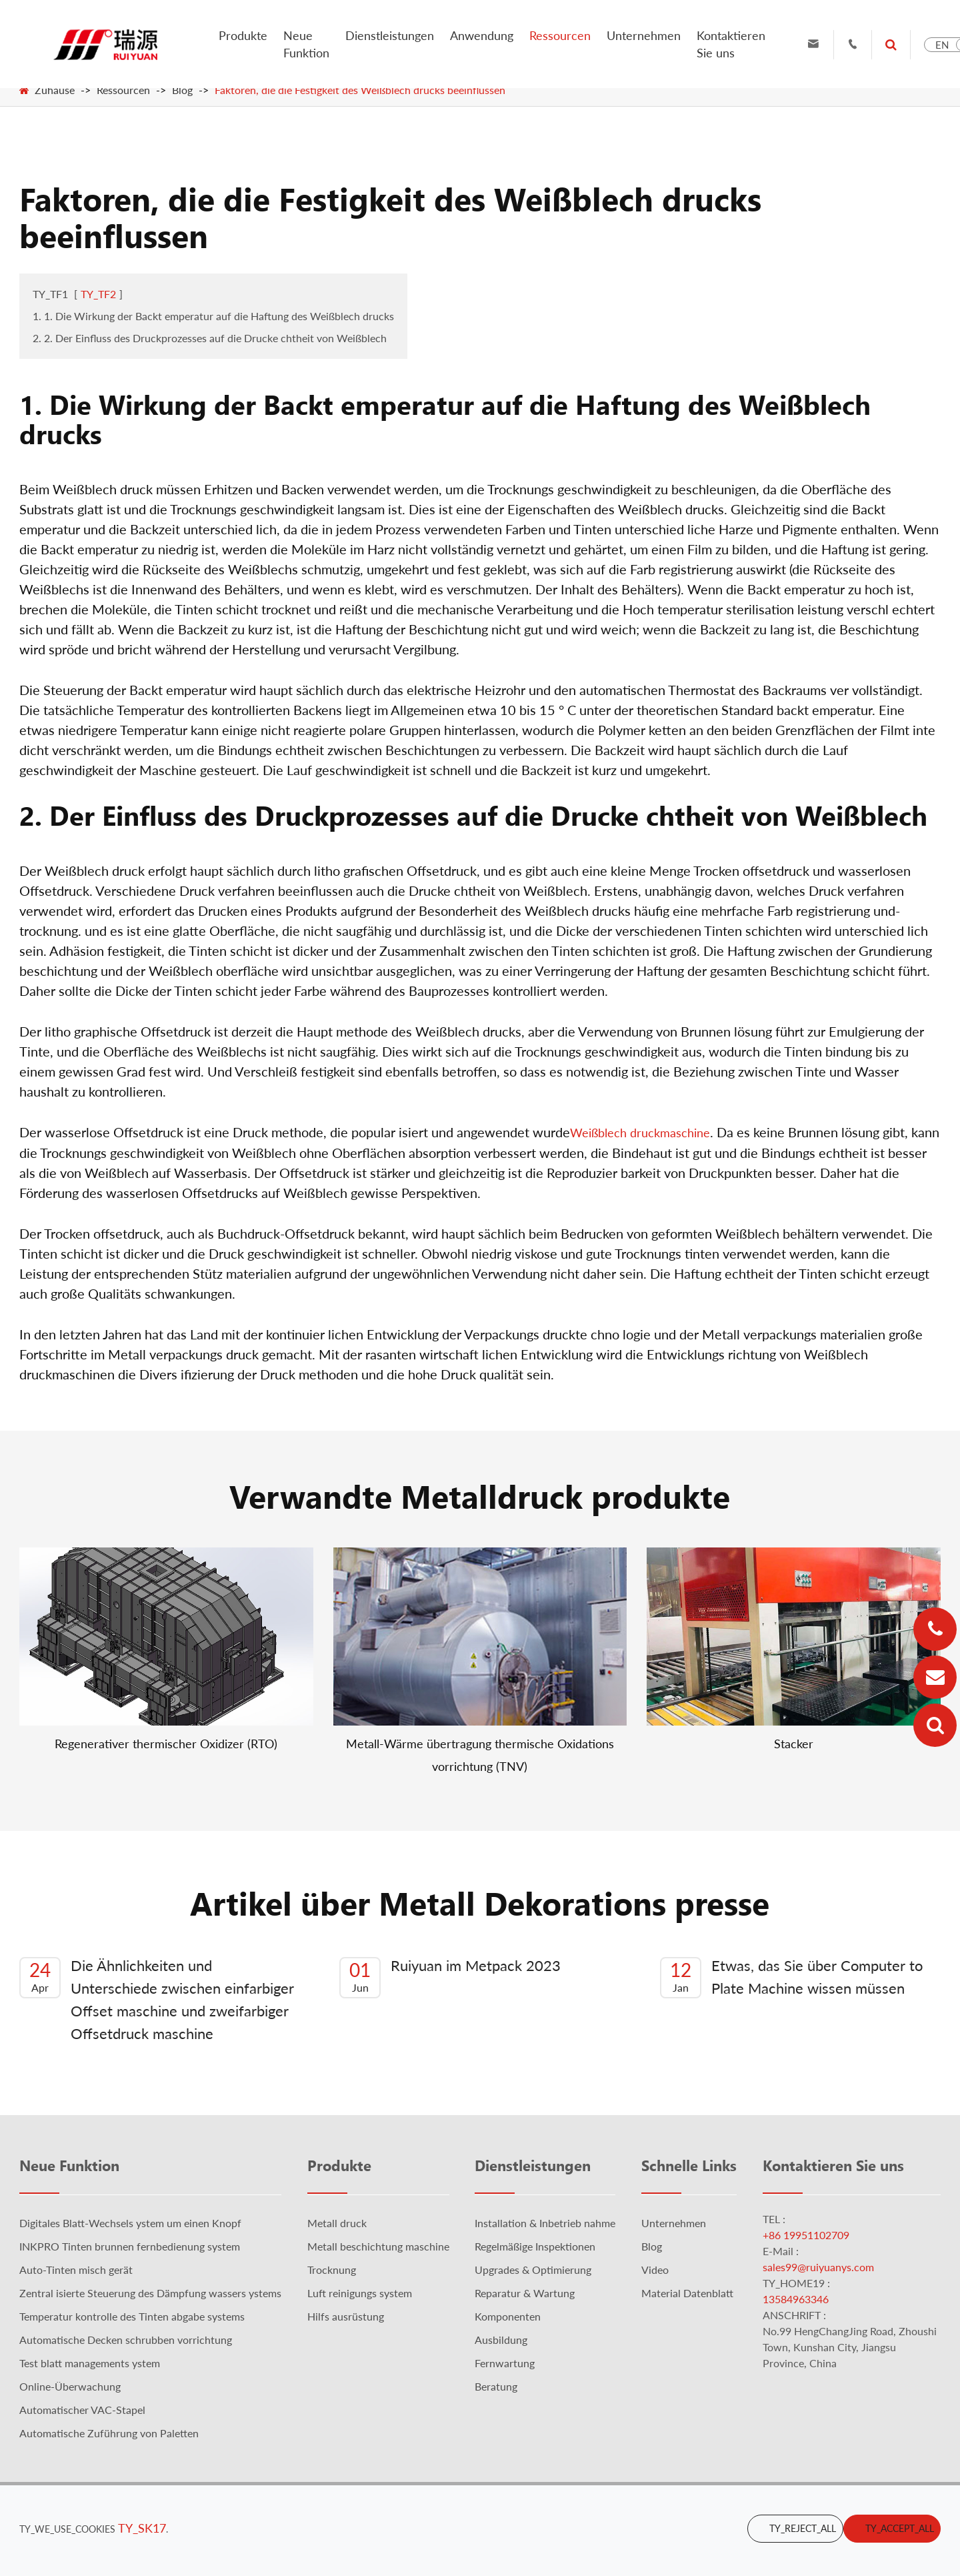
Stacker (793, 1743)
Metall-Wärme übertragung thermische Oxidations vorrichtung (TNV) (480, 1755)
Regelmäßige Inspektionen (535, 2246)
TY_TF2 (98, 293)
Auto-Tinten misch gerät (76, 2269)
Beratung (496, 2386)
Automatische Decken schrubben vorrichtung (125, 2339)
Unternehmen (644, 35)
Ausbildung (501, 2339)
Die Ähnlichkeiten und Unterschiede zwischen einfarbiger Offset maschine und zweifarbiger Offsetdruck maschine (156, 1999)
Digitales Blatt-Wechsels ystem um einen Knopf (130, 2222)
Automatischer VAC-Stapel (82, 2409)
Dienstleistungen (389, 35)
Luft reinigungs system (359, 2293)
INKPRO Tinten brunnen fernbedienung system (129, 2246)
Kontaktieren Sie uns (731, 44)
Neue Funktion (306, 44)
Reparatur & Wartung (525, 2293)
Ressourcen (560, 35)
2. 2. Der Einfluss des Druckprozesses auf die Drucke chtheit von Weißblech (210, 338)
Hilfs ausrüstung (345, 2316)
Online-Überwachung (70, 2386)
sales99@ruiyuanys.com (818, 2267)
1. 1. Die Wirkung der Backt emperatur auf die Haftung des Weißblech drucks (213, 315)
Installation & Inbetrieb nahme (545, 2222)
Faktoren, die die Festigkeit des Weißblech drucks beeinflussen (360, 89)
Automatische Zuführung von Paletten (109, 2433)
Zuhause (55, 89)
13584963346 (796, 2299)
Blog (182, 89)
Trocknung (331, 2269)
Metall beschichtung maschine (378, 2246)
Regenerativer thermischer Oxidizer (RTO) (166, 1743)
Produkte (243, 35)
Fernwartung (505, 2363)
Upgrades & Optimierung (533, 2269)
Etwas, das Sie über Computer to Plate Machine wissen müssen (791, 1977)
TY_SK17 (142, 2528)
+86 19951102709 (806, 2234)
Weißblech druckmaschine (640, 1132)
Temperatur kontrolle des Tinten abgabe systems (132, 2316)
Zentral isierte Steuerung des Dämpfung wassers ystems (150, 2293)
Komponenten (508, 2316)
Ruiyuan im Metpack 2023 (450, 1977)
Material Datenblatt (687, 2293)
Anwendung (481, 35)
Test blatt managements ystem (89, 2363)
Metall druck (337, 2222)
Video (655, 2269)
